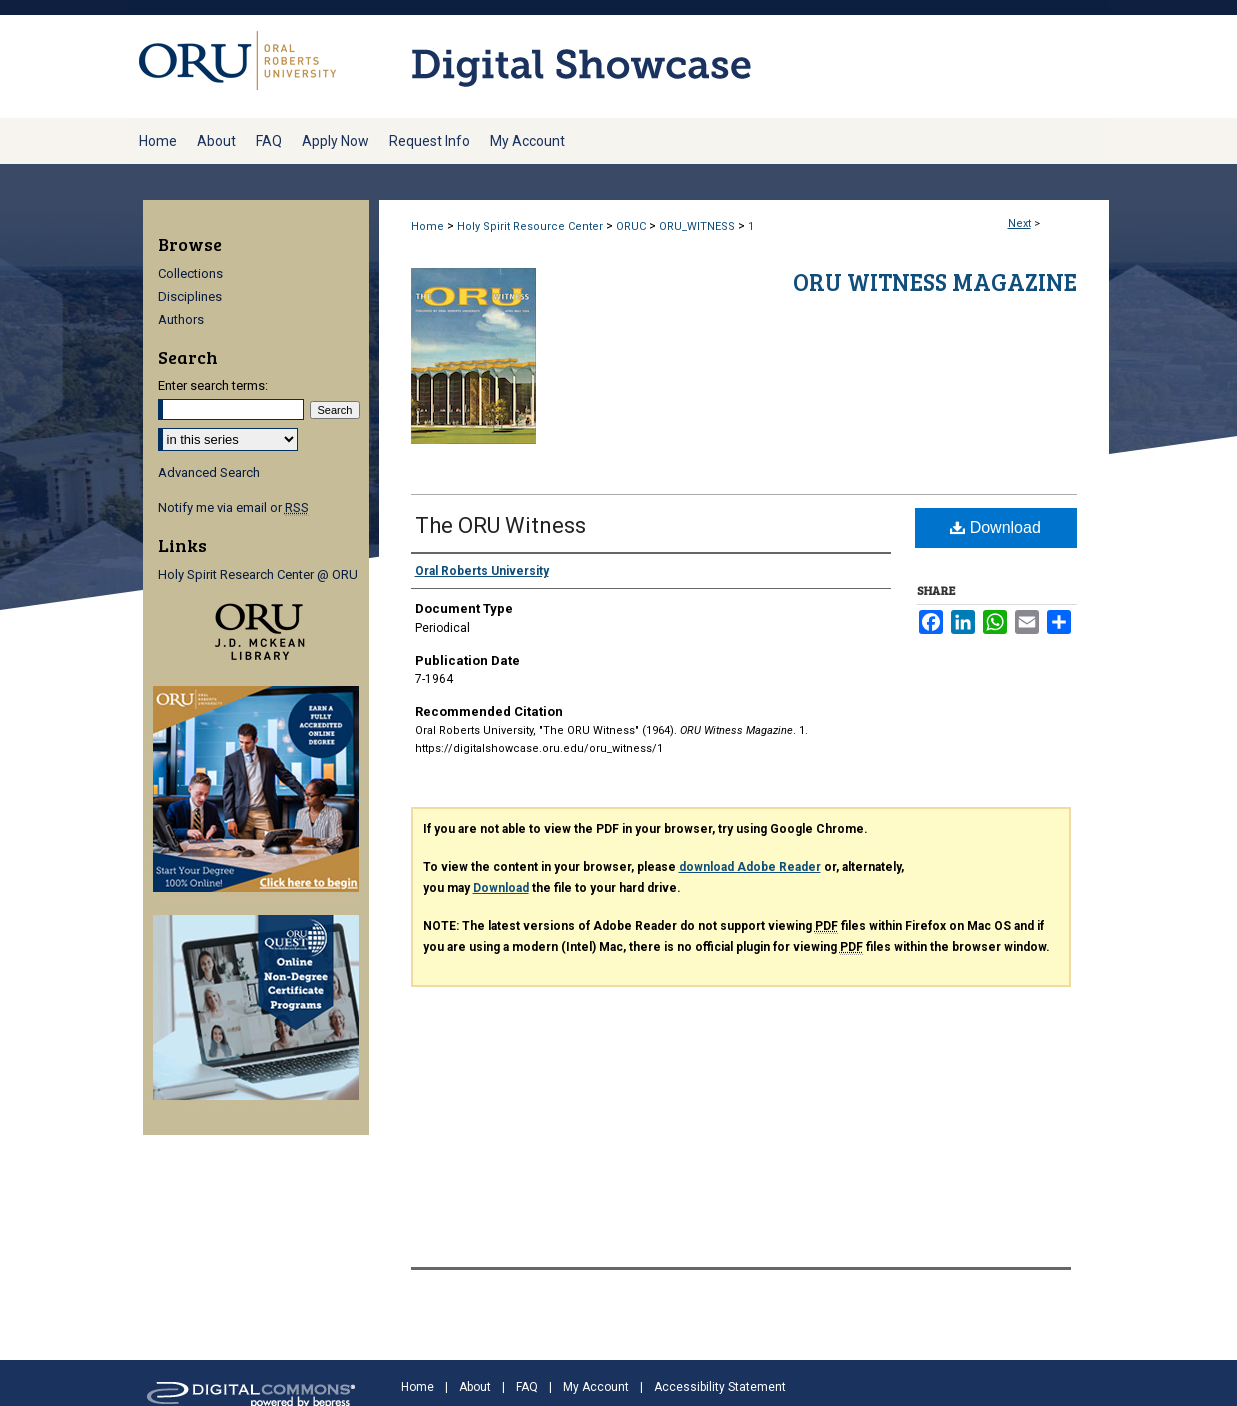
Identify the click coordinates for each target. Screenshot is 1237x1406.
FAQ (527, 1387)
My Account (596, 1387)
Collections (190, 273)
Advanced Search (209, 472)
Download (995, 527)
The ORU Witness (500, 525)
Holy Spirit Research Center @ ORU (258, 574)
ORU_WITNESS (697, 226)
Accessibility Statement (720, 1387)
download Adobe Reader (750, 867)
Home (427, 226)
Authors (181, 319)
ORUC (631, 226)
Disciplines (190, 296)
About (475, 1387)
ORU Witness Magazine (935, 281)
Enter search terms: (213, 385)
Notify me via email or (233, 507)
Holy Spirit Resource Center (530, 226)
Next (1019, 223)
